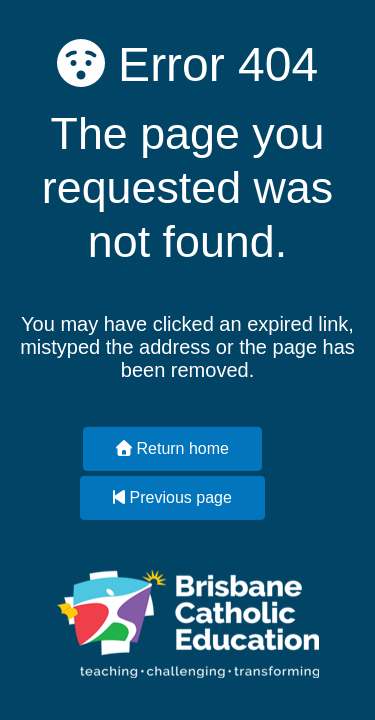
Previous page (172, 497)
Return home (172, 448)
